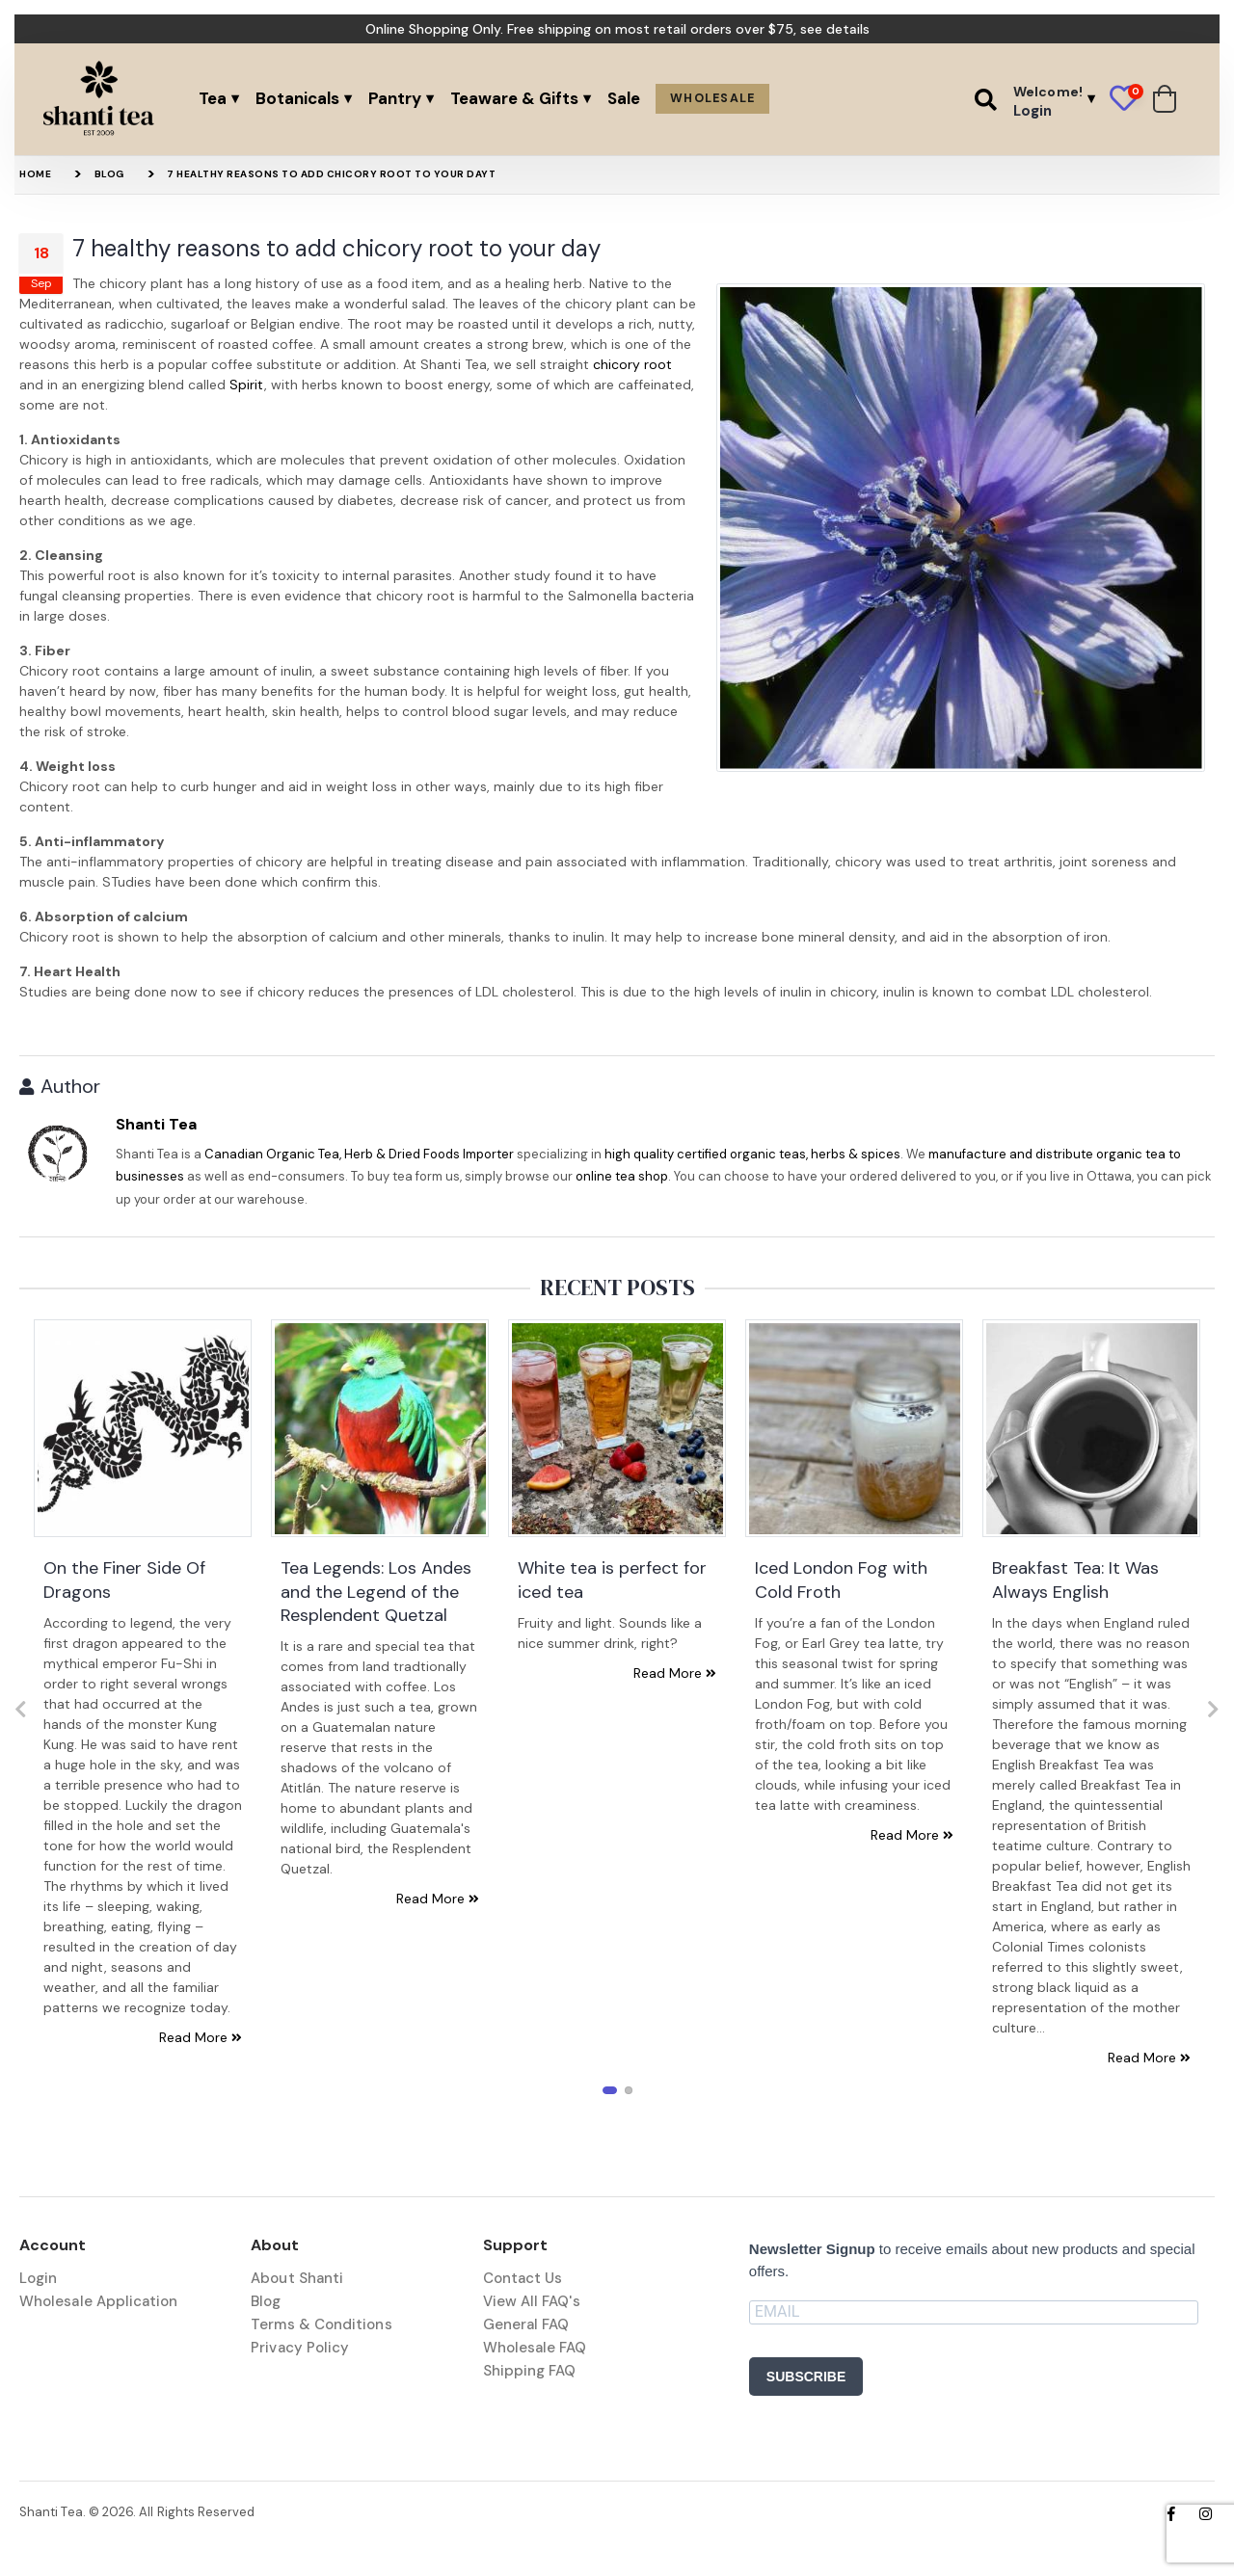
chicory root (632, 364)
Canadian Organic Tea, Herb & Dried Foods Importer (359, 1154)
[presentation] (20, 1709)
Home (35, 174)
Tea (213, 98)
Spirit (246, 384)
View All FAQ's (531, 2301)
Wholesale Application (98, 2301)
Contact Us (523, 2278)
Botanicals (297, 98)
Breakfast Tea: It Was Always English (1075, 1579)
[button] (986, 99)
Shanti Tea (156, 1124)
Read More (200, 2037)
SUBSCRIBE (805, 2376)
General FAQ (526, 2324)
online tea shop (622, 1176)
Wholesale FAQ (535, 2347)
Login (38, 2278)
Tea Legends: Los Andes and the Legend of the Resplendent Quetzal (376, 1591)
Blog (109, 174)
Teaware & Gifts (514, 98)
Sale (623, 98)
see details (835, 29)
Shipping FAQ (530, 2370)
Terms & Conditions (321, 2324)
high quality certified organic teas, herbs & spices (752, 1154)
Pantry (394, 98)
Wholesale (712, 98)
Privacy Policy (300, 2347)
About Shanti (297, 2278)
